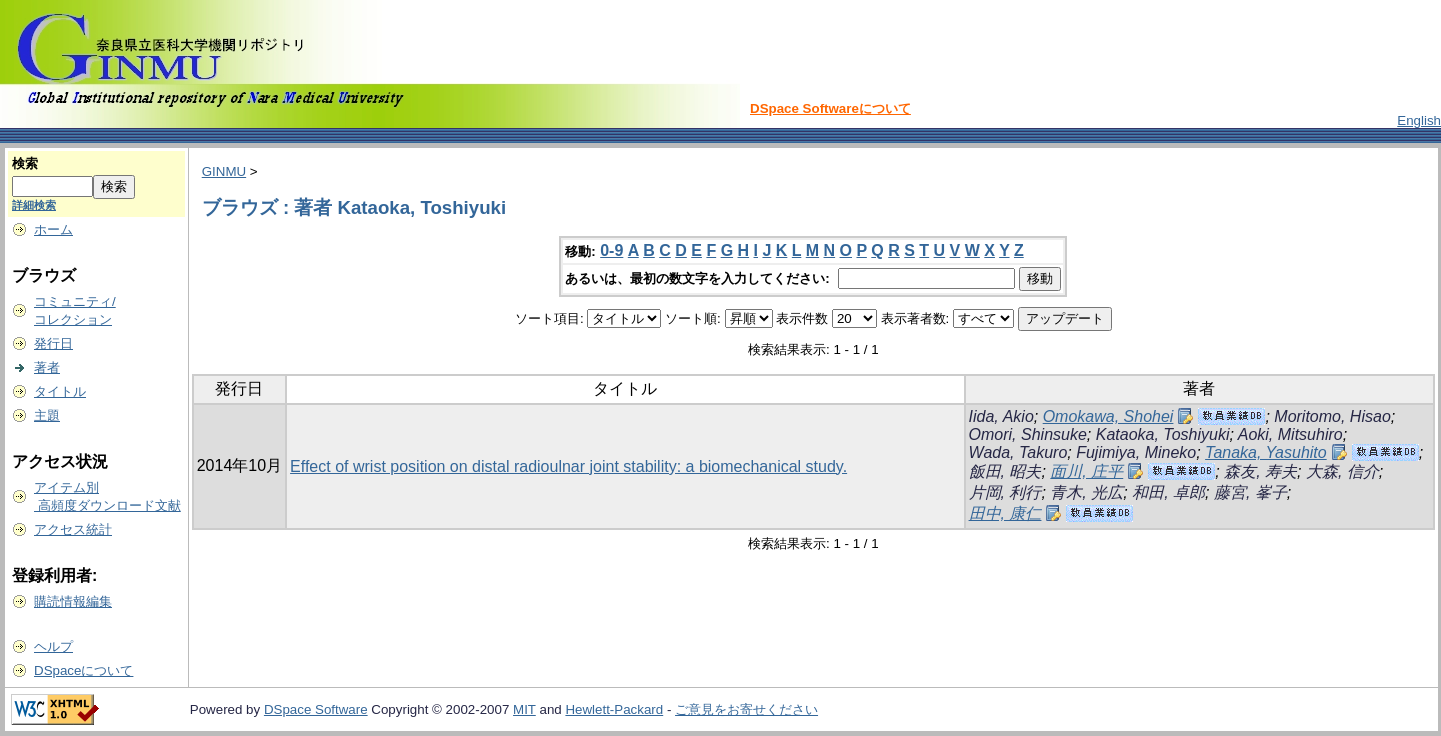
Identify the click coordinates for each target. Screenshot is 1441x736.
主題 (47, 415)
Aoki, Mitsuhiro (1290, 434)
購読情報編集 (73, 601)
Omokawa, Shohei (1108, 416)
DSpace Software (316, 709)
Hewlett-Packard (614, 709)
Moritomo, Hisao (1332, 416)
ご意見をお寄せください (746, 709)
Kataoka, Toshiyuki (1163, 434)
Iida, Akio (1001, 416)
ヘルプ (53, 646)
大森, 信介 (1342, 471)
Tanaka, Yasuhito (1266, 452)
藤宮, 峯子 (1250, 492)
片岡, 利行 (1005, 492)
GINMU (224, 171)
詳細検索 (34, 205)
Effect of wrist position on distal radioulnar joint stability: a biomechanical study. (568, 466)
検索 (25, 163)
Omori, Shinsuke (1028, 434)
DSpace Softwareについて (830, 108)
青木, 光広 (1086, 492)
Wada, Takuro (1018, 452)
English (1419, 120)
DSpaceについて (83, 670)
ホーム (53, 229)
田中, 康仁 (1005, 513)
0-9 (611, 250)
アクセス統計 (73, 529)
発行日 (53, 343)
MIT (524, 709)
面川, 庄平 (1086, 471)
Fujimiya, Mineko (1136, 452)
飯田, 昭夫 (1005, 471)
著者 (47, 367)
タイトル (60, 391)
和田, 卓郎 (1168, 492)
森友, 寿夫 (1260, 471)
